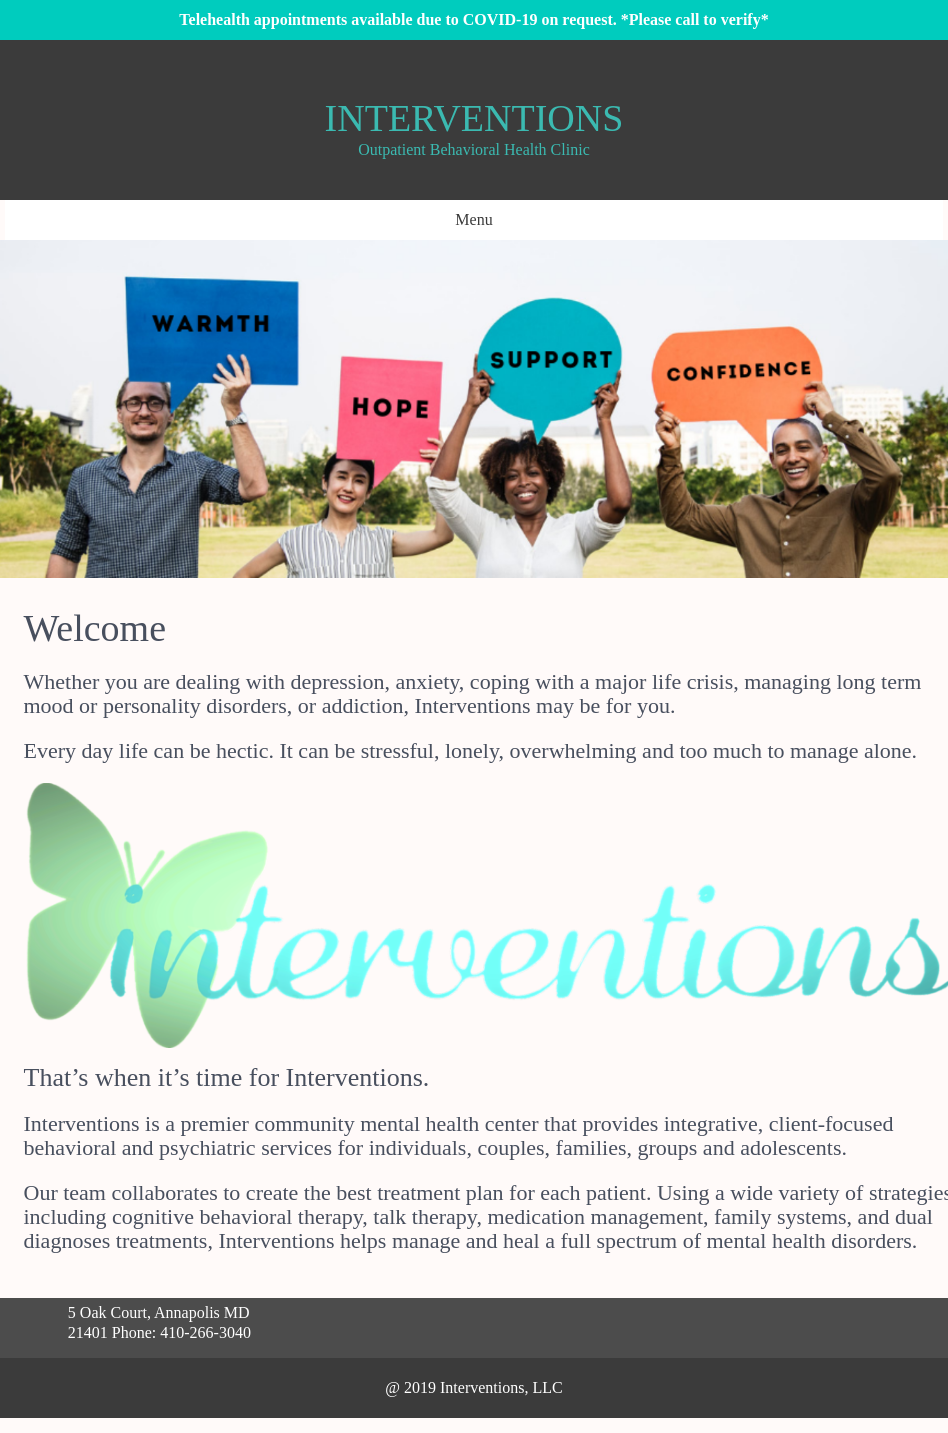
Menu (473, 219)
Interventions (474, 118)
